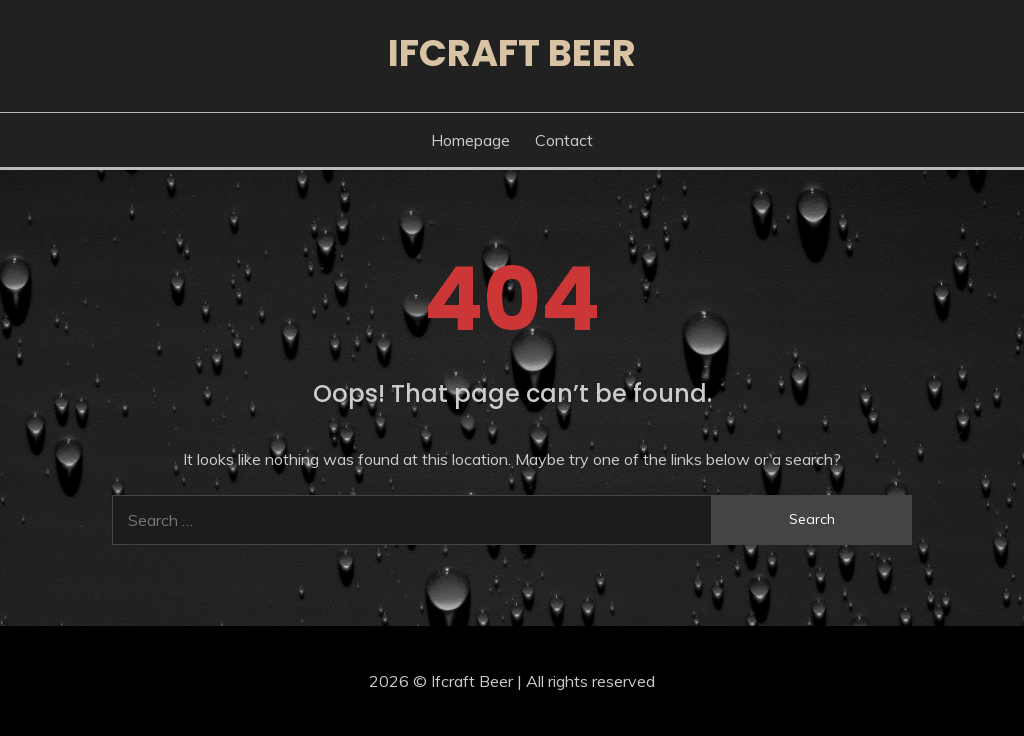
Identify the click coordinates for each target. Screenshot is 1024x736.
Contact (564, 140)
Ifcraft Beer (512, 53)
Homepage (470, 140)
